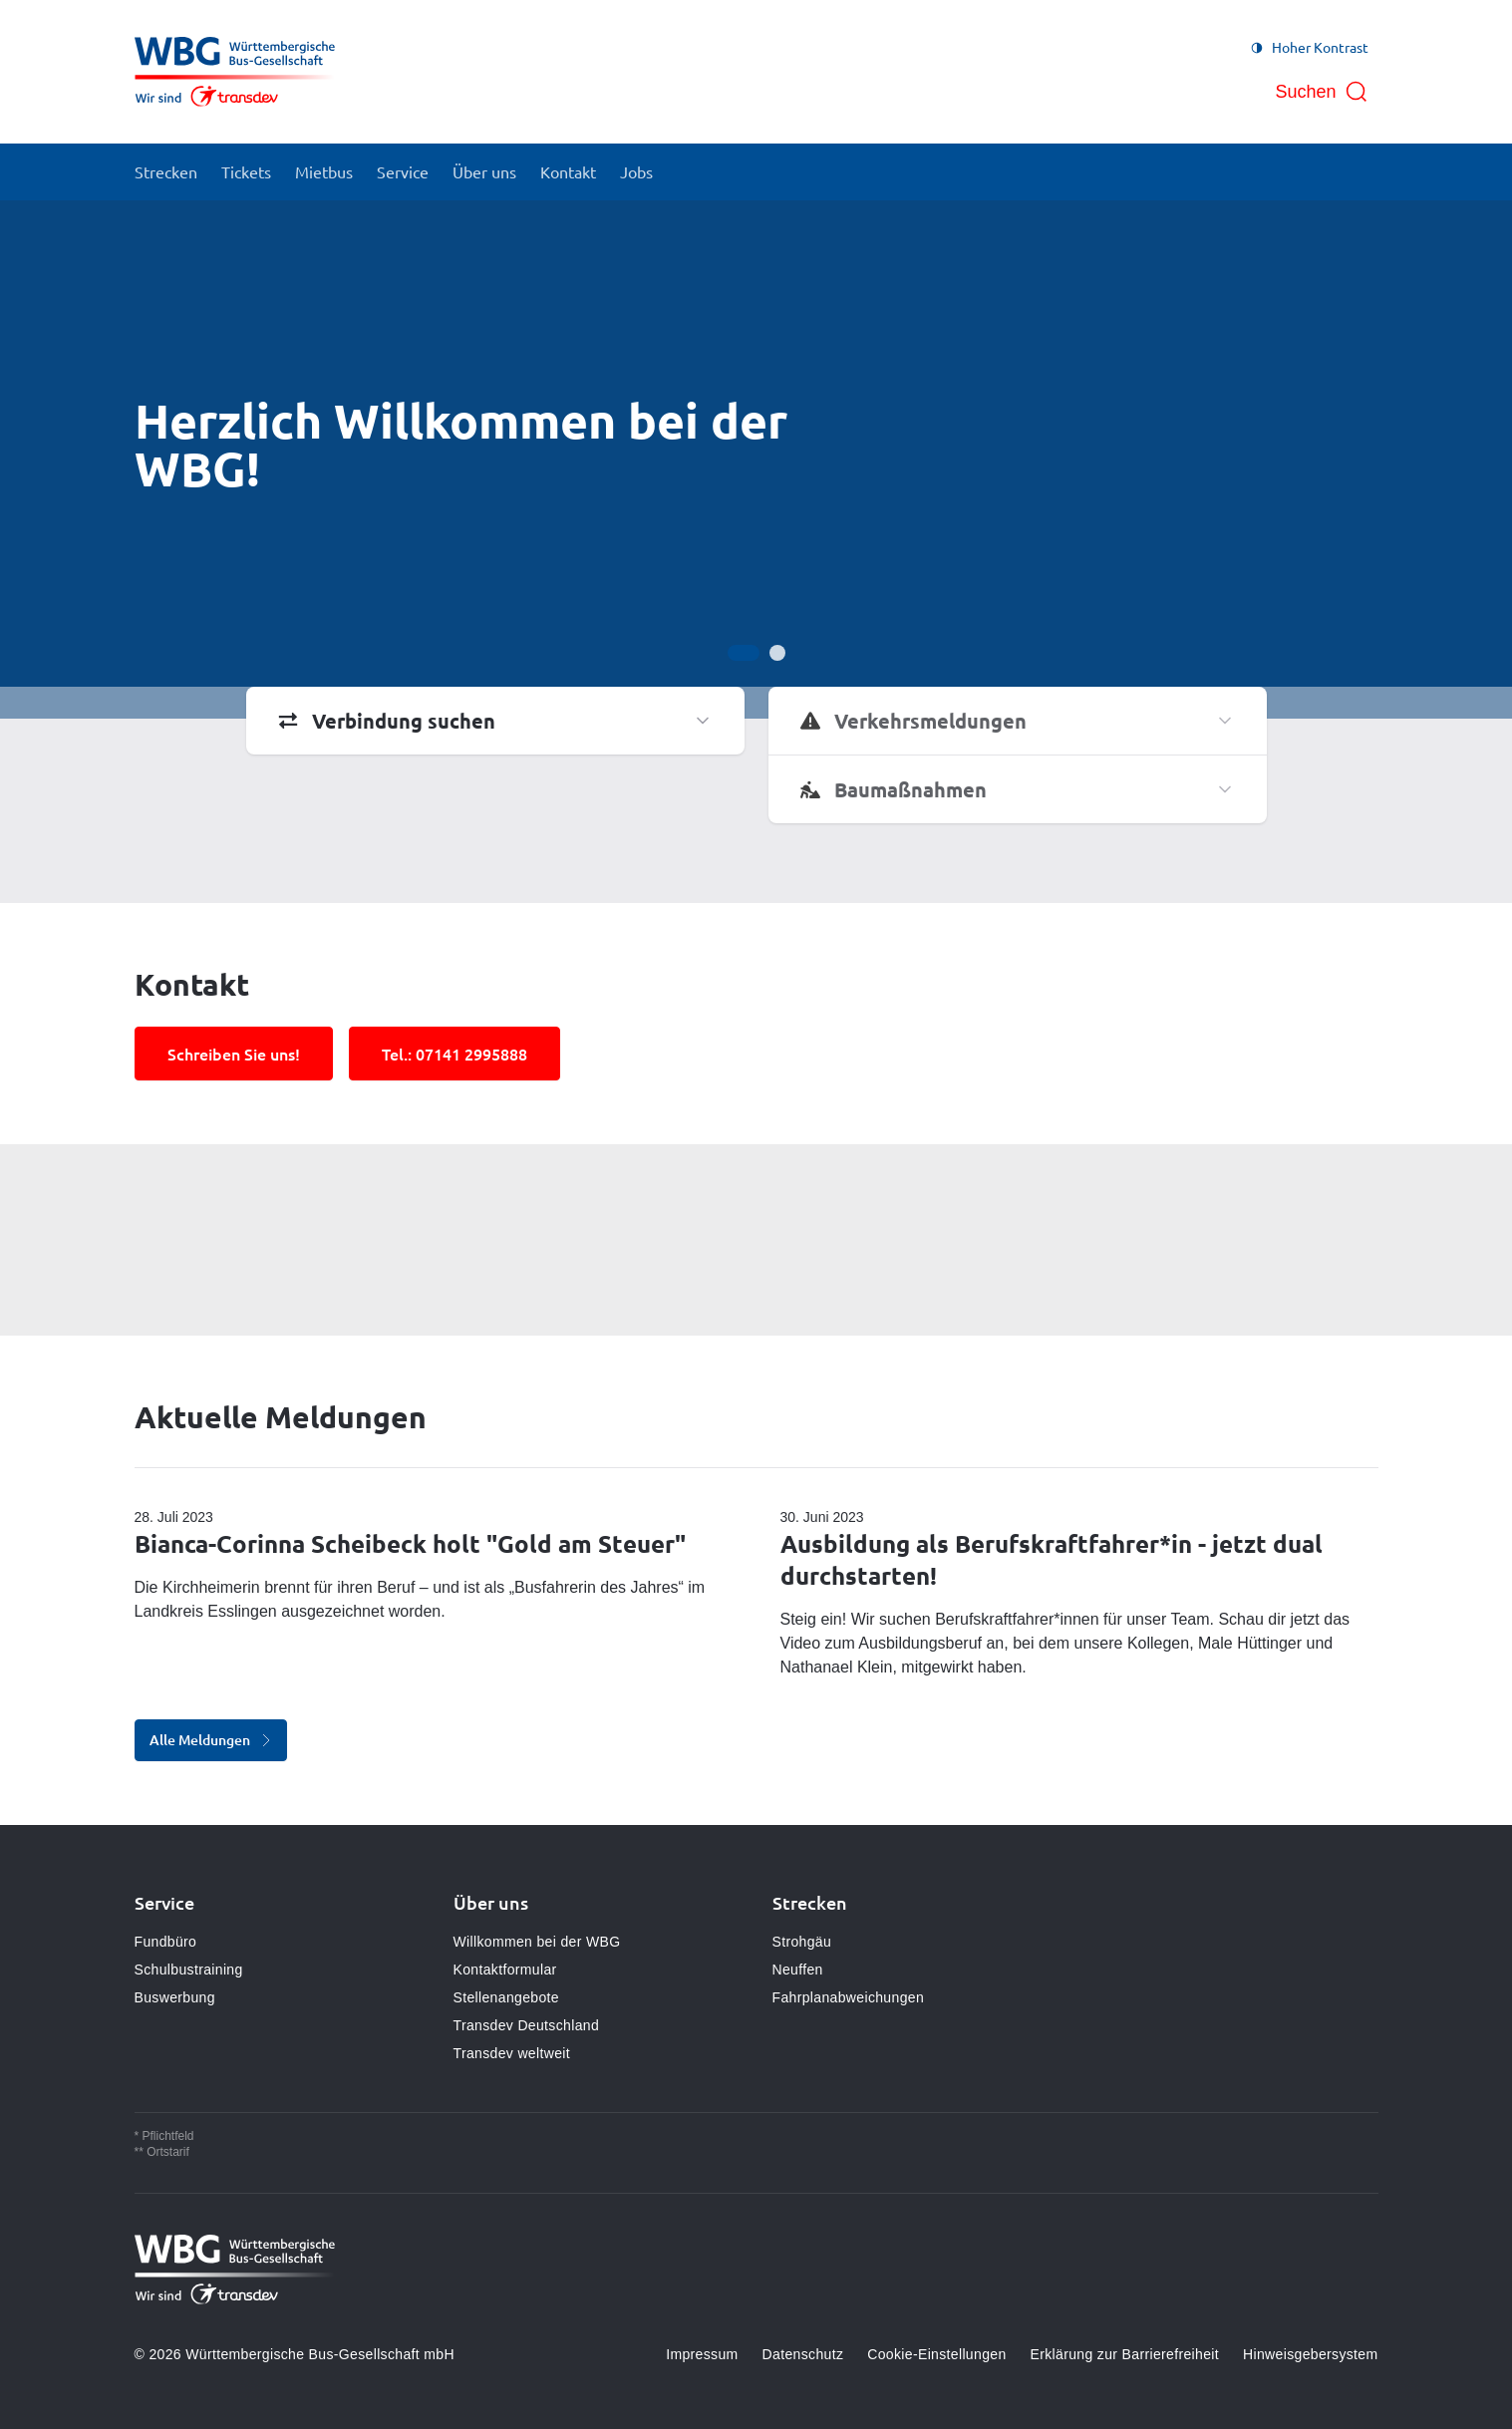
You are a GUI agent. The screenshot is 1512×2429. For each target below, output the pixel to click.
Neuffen (797, 1969)
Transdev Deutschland (527, 2025)
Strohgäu (802, 1942)
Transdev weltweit (512, 2053)
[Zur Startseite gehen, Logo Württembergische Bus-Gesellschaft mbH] (235, 72)
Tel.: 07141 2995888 (454, 1053)
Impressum (702, 2354)
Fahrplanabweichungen (848, 1997)
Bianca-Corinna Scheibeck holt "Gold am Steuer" (410, 1543)
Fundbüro (166, 1942)
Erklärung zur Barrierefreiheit (1125, 2354)
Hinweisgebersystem (1310, 2354)
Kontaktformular (505, 1969)
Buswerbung (175, 1997)
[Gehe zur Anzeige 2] (777, 653)
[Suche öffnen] (1321, 92)
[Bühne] (756, 459)
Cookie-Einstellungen (936, 2354)
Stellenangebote (506, 1997)
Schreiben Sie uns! (233, 1053)
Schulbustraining (189, 1969)
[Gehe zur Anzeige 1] (743, 653)
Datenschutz (803, 2354)
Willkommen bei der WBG (537, 1942)
